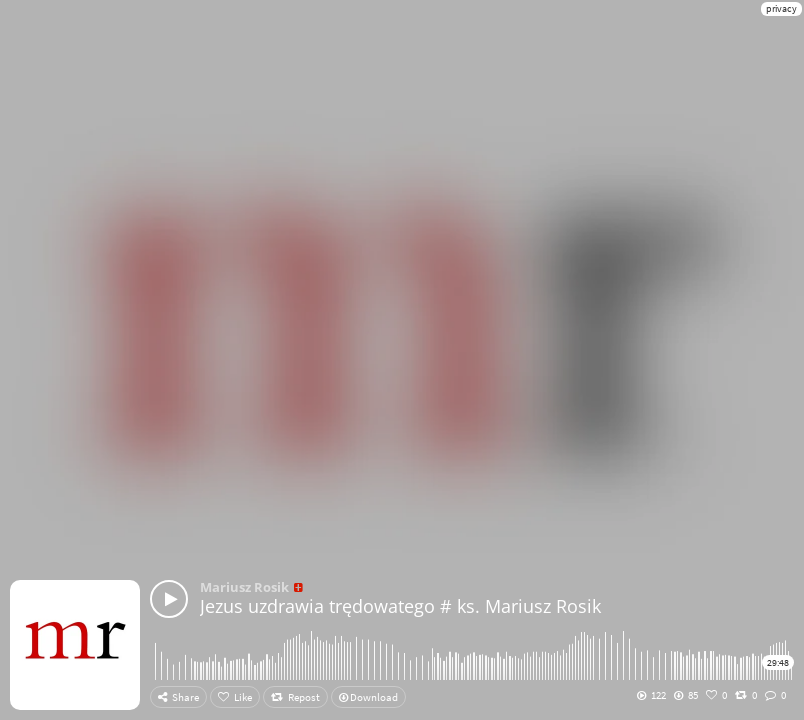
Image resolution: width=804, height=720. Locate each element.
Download (368, 697)
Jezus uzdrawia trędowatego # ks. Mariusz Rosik (400, 606)
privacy (781, 8)
